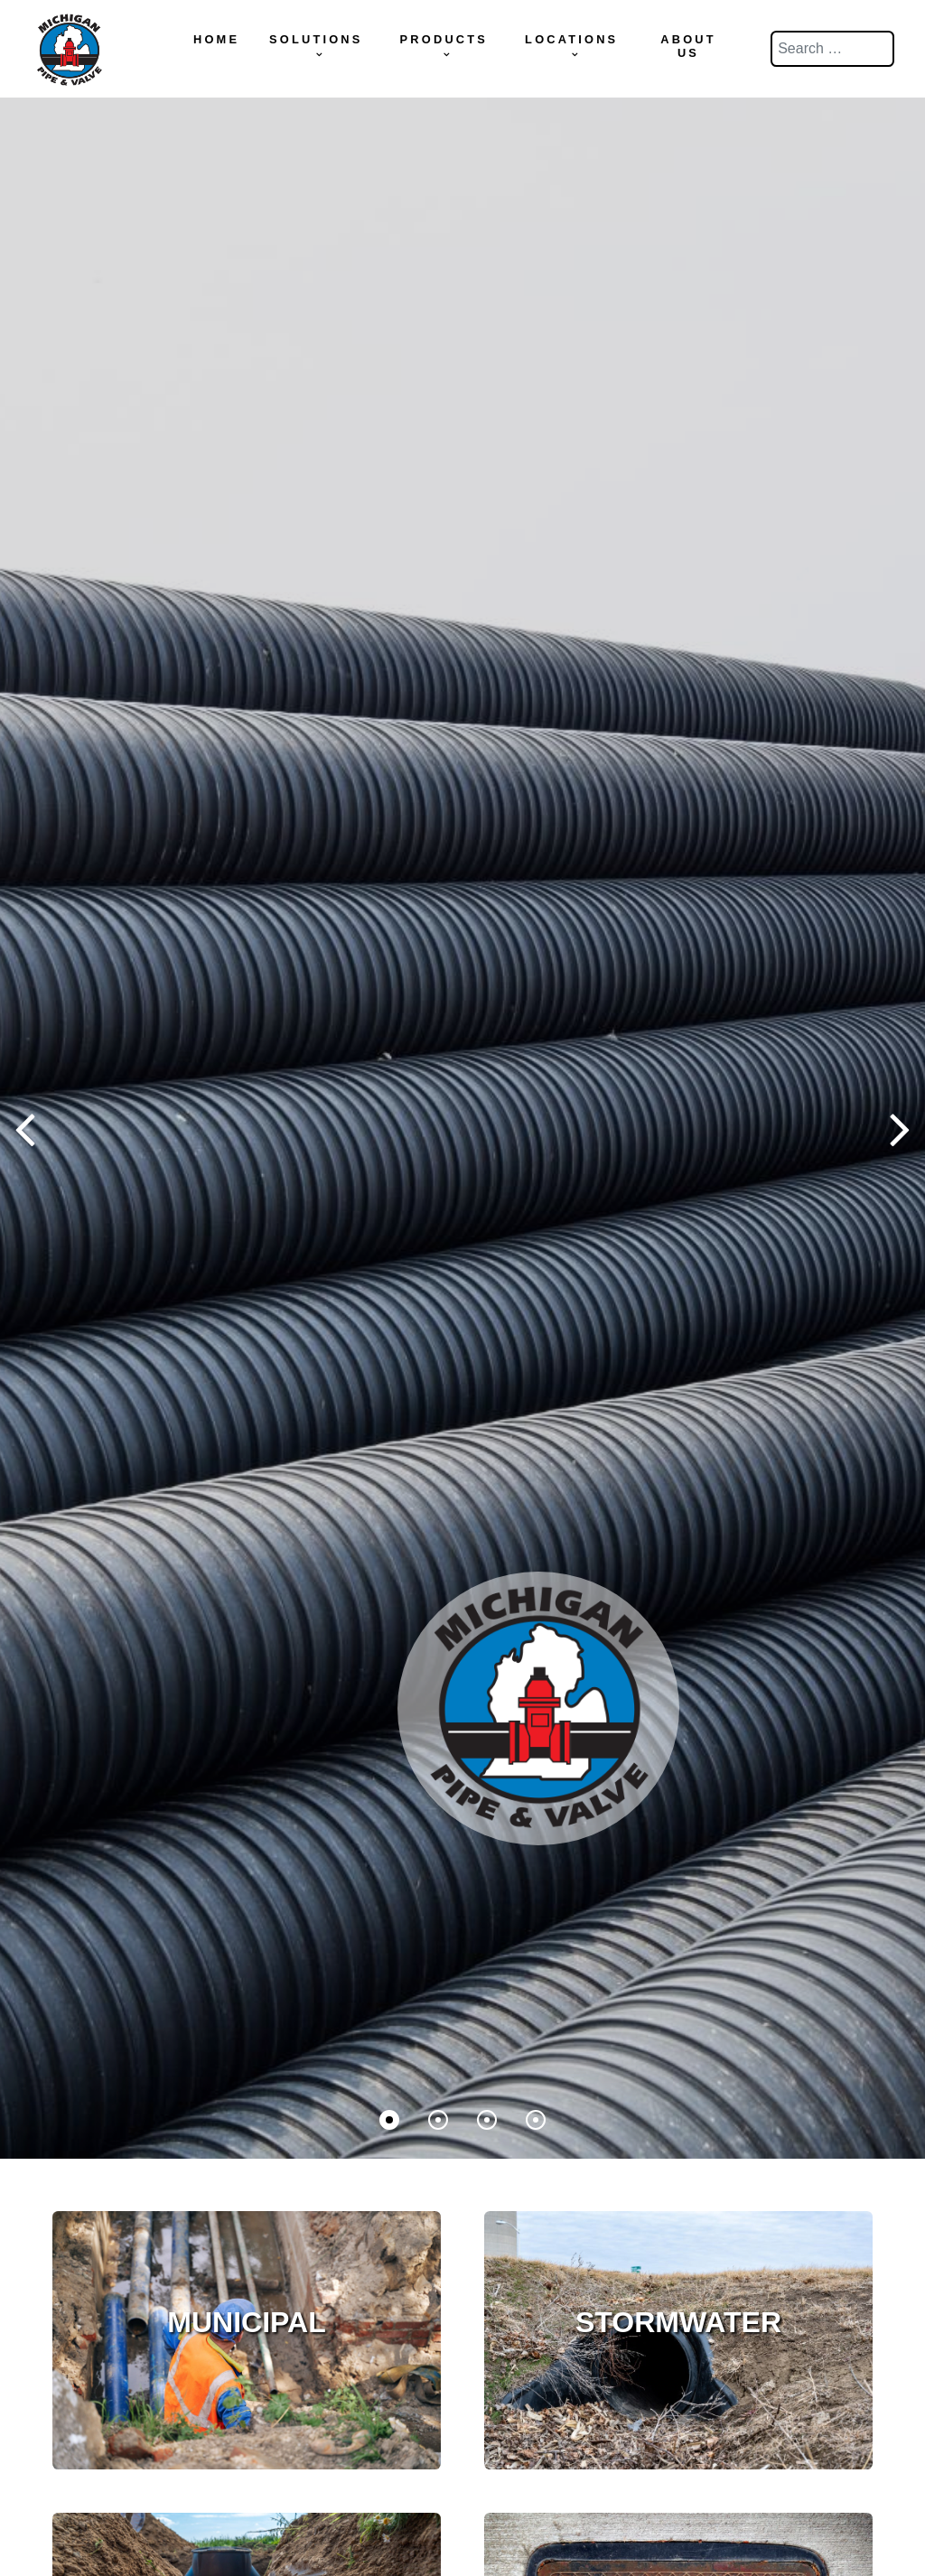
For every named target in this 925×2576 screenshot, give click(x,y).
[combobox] (832, 49)
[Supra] (538, 1701)
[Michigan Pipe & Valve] (69, 46)
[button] (900, 1128)
